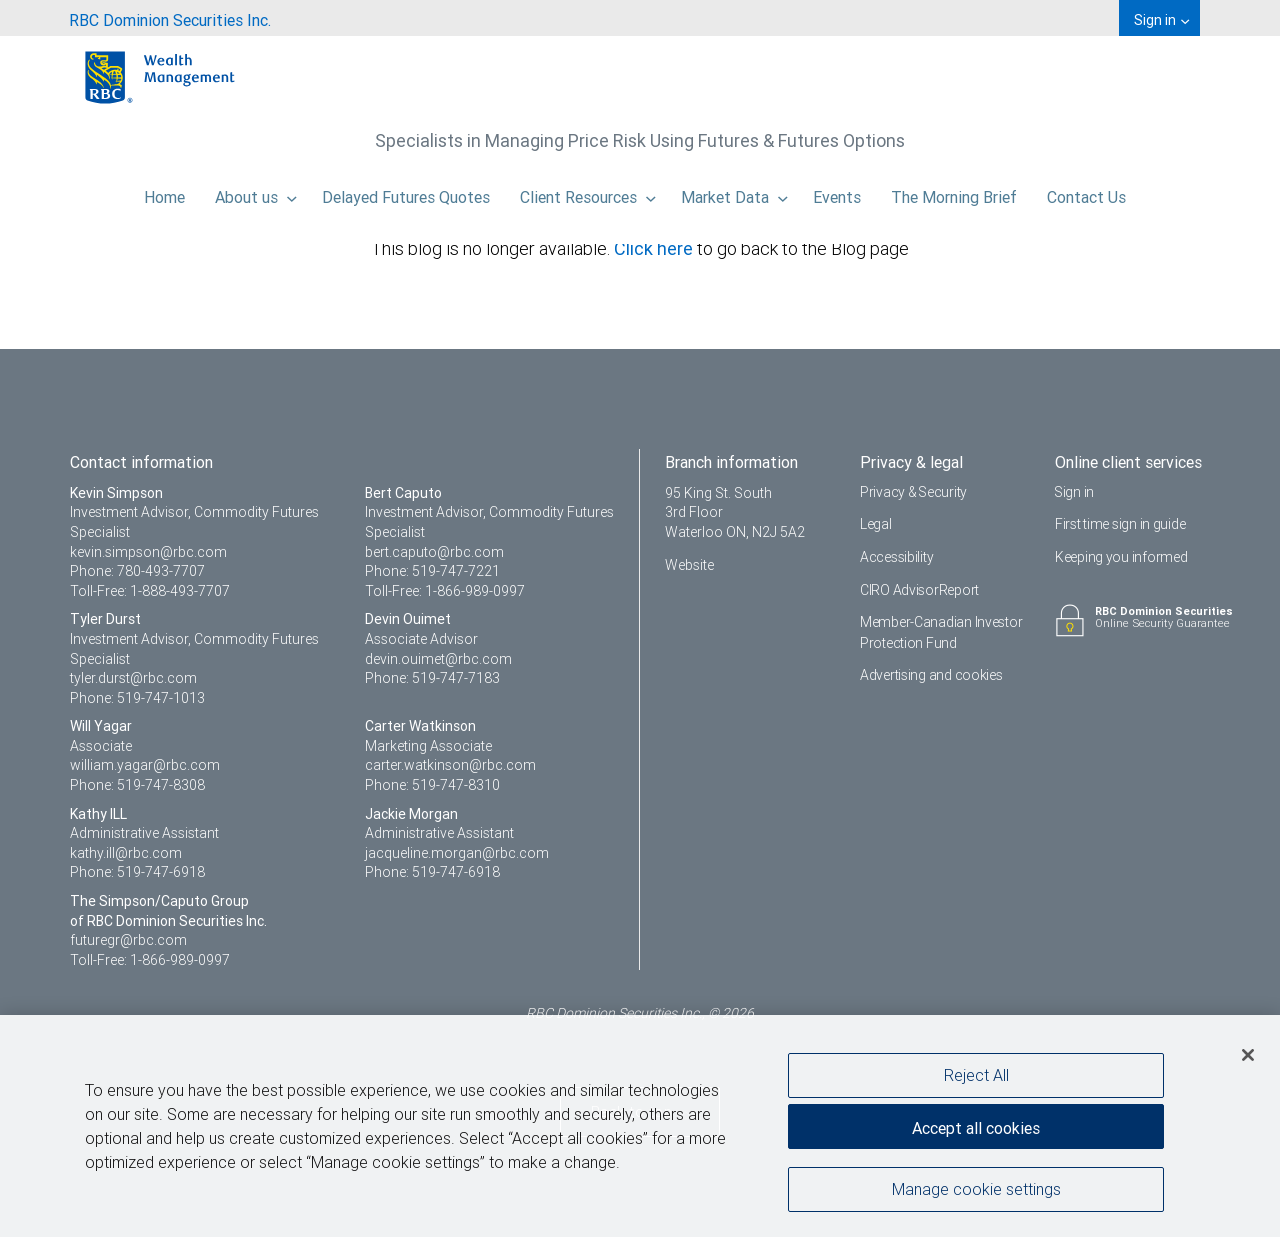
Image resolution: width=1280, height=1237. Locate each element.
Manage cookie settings (976, 1190)
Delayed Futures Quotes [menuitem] (406, 192)
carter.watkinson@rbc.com (450, 765)
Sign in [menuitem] (1161, 20)
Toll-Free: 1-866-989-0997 (445, 591)
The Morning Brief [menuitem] (954, 192)
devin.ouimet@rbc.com (438, 659)
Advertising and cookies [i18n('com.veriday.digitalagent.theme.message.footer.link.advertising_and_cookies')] (931, 675)
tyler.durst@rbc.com (133, 678)
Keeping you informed (1121, 557)
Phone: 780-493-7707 (137, 571)
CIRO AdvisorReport (919, 590)
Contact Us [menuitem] (1086, 192)
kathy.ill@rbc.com (126, 853)
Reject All (976, 1075)
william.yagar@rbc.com (145, 765)
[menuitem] (170, 18)
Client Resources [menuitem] (588, 192)
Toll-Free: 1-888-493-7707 (150, 591)
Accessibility (896, 557)
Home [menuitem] (164, 192)
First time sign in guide (1120, 524)
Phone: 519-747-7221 (432, 571)
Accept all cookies (976, 1127)
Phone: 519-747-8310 (432, 785)
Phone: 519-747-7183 (432, 678)
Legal (876, 524)
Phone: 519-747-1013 (137, 698)
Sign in (1075, 492)
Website (689, 565)
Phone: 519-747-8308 (137, 785)
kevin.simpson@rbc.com (148, 552)
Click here (655, 248)
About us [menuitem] (256, 192)
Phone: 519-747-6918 (137, 872)
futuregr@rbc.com (128, 940)
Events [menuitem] (837, 192)
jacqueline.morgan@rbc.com (457, 853)
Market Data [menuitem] (734, 192)
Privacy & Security (914, 492)
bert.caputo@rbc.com (434, 552)
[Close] (1248, 1055)
